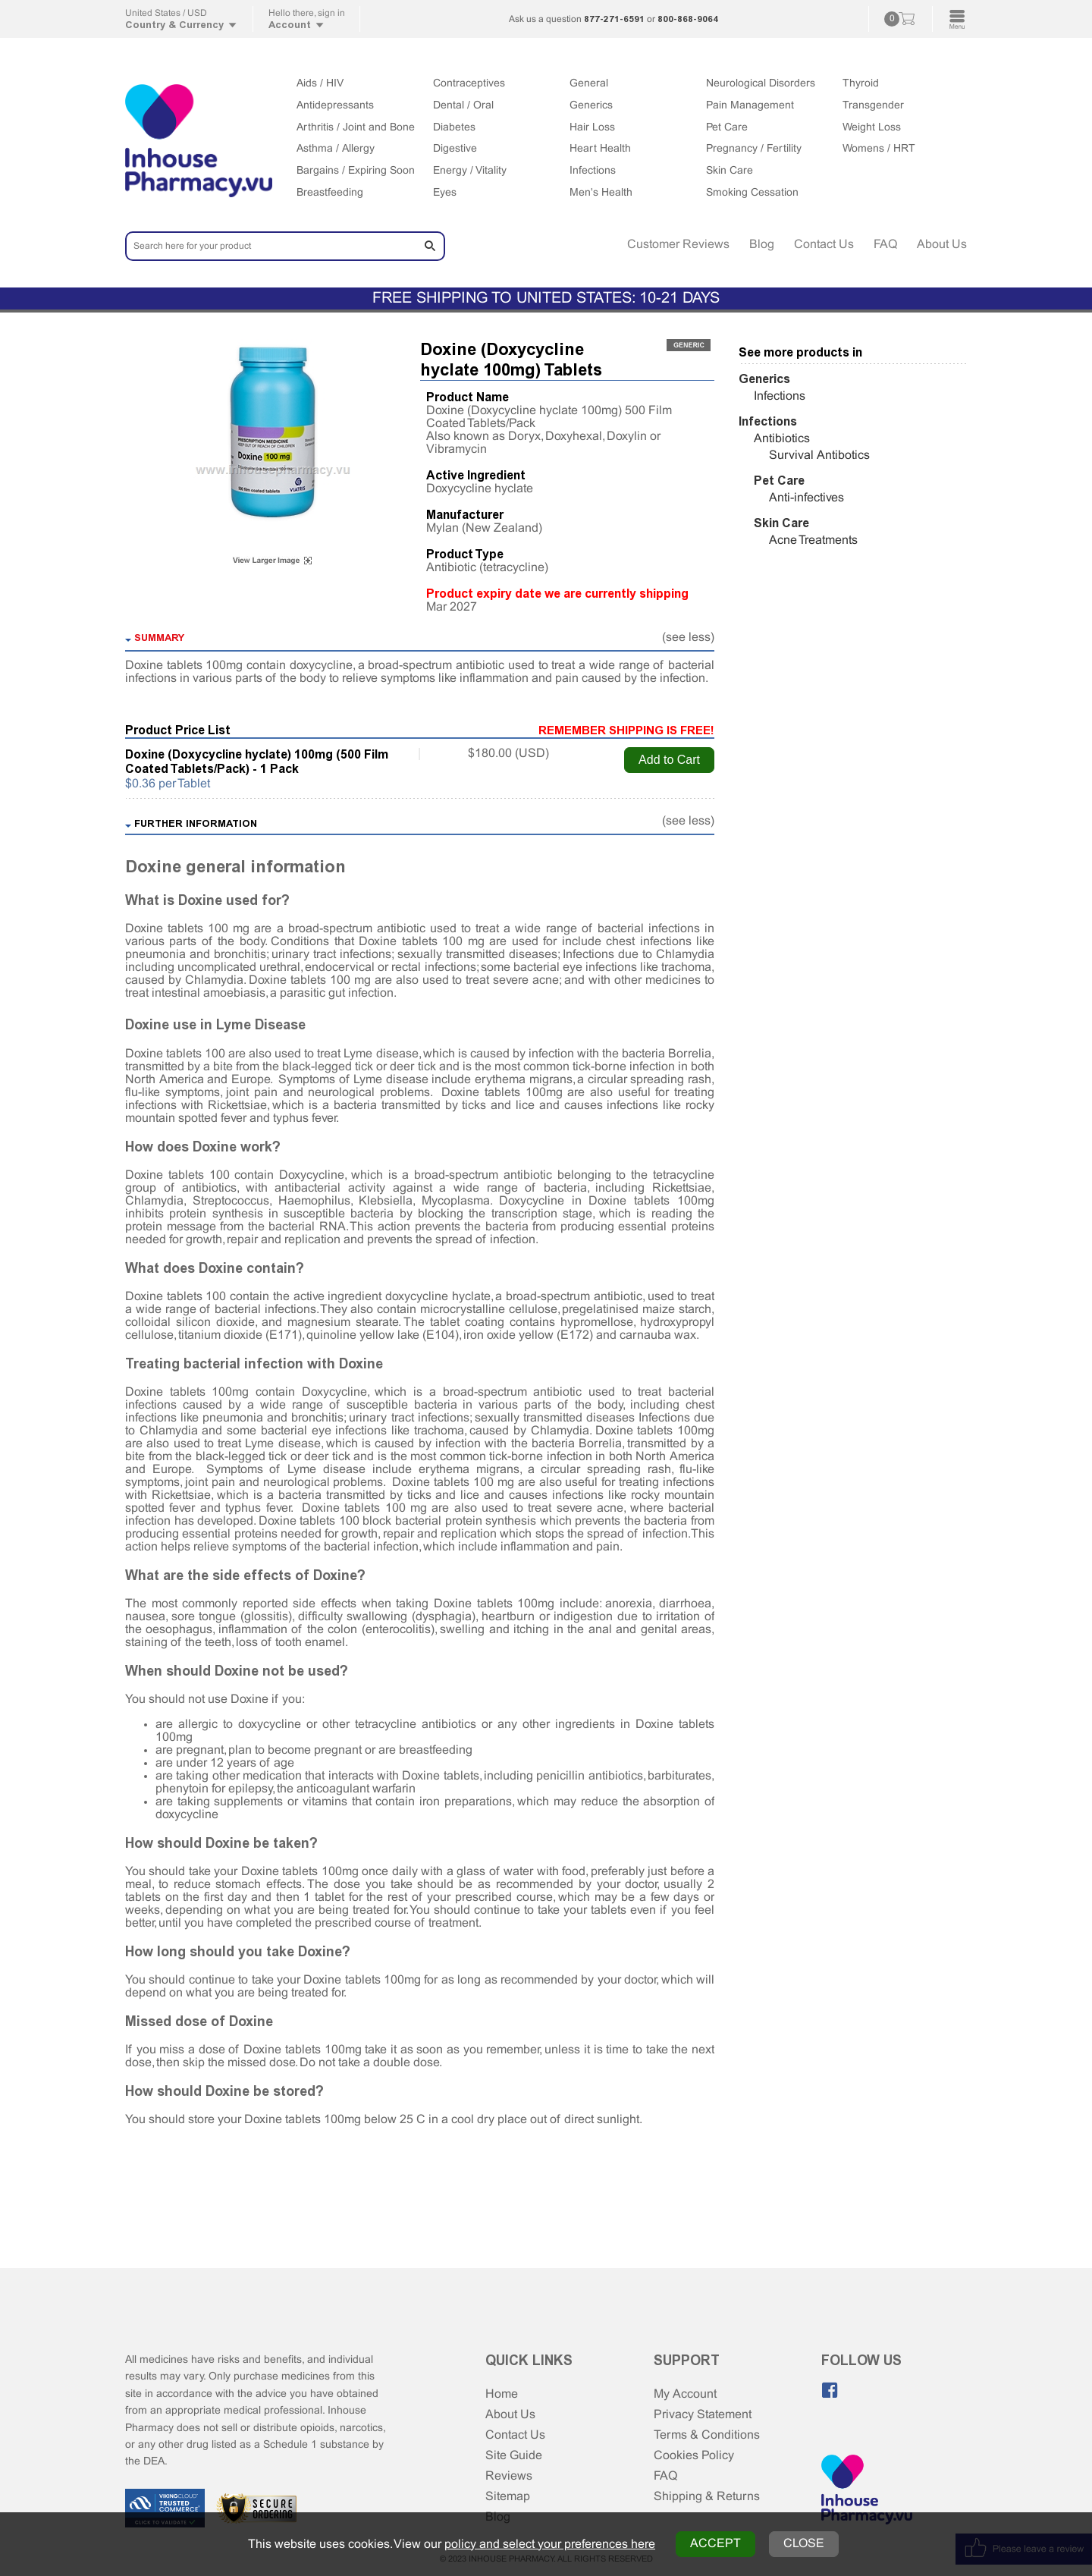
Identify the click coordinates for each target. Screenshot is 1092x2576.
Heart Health (600, 149)
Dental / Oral (463, 106)
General (589, 84)
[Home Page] (866, 2491)
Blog (761, 244)
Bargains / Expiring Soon (356, 171)
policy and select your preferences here (549, 2544)
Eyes (445, 193)
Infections (593, 171)
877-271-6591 (614, 19)
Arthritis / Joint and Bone (356, 128)
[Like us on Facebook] (829, 2390)
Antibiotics (782, 439)
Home (501, 2394)
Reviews (508, 2476)
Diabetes (454, 128)
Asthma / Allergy (336, 149)
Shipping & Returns (707, 2496)
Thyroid (861, 84)
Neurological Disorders (760, 84)
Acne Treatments (813, 540)
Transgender (873, 106)
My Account (685, 2394)
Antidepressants (335, 106)
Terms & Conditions (707, 2435)
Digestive (455, 149)
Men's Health (601, 193)
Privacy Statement (703, 2414)
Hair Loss (592, 128)
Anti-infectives (806, 498)
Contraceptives (469, 84)
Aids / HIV (320, 84)
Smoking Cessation (752, 193)
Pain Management (750, 106)
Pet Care (727, 128)
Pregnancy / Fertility (754, 149)
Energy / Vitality (470, 171)
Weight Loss (872, 128)
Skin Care (729, 171)
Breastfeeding (330, 193)
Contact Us (824, 244)
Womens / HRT (879, 149)
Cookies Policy (694, 2455)
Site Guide (513, 2455)
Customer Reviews (678, 244)
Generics (591, 106)
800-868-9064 (687, 19)
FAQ (885, 244)
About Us (942, 244)
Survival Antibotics (819, 455)
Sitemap (507, 2496)
